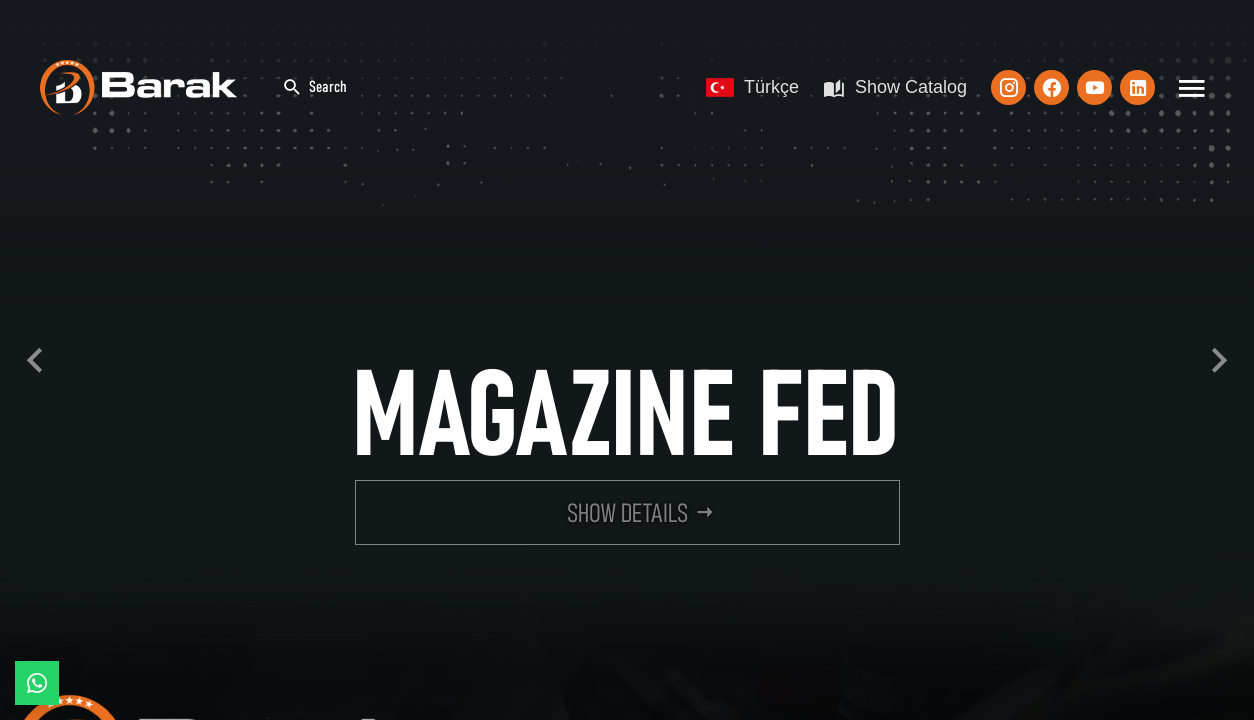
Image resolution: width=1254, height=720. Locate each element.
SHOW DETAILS (627, 514)
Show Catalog (895, 88)
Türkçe (752, 87)
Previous (35, 360)
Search (314, 87)
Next (1219, 360)
